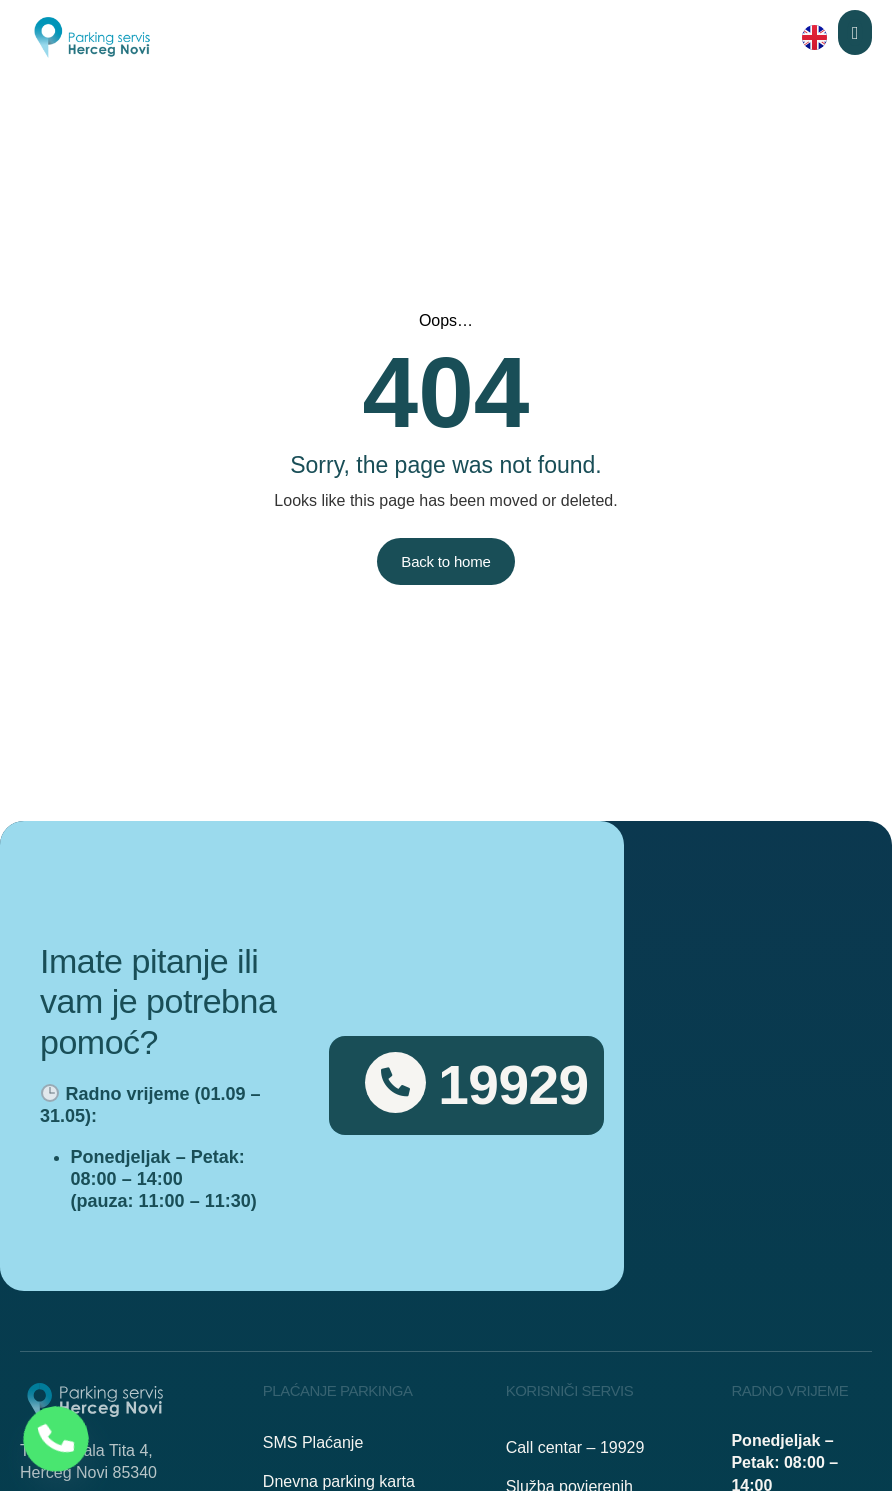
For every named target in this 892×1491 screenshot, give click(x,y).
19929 (513, 1085)
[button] (855, 32)
